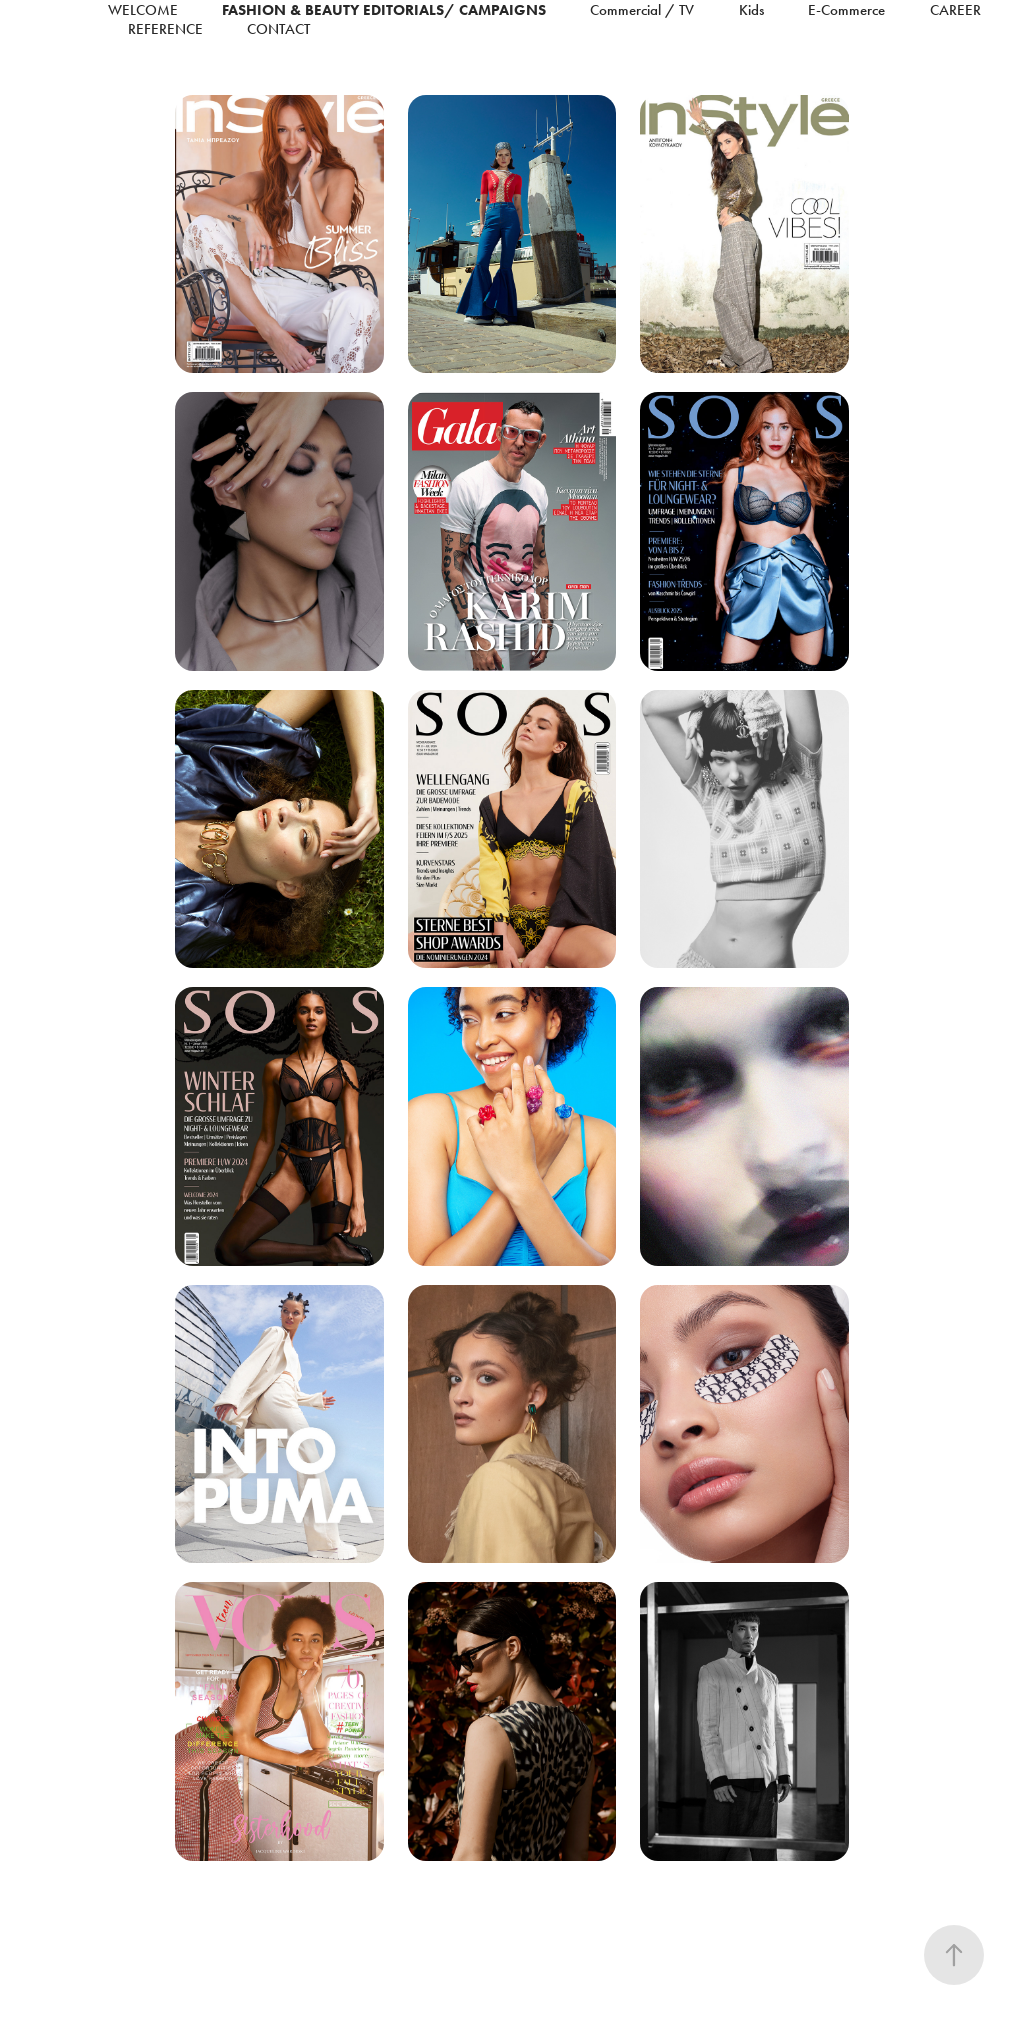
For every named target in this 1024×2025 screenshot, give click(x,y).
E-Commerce (846, 10)
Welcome (143, 10)
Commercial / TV (642, 10)
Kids (751, 10)
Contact (278, 29)
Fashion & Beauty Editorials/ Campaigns (384, 10)
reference (165, 29)
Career (955, 10)
